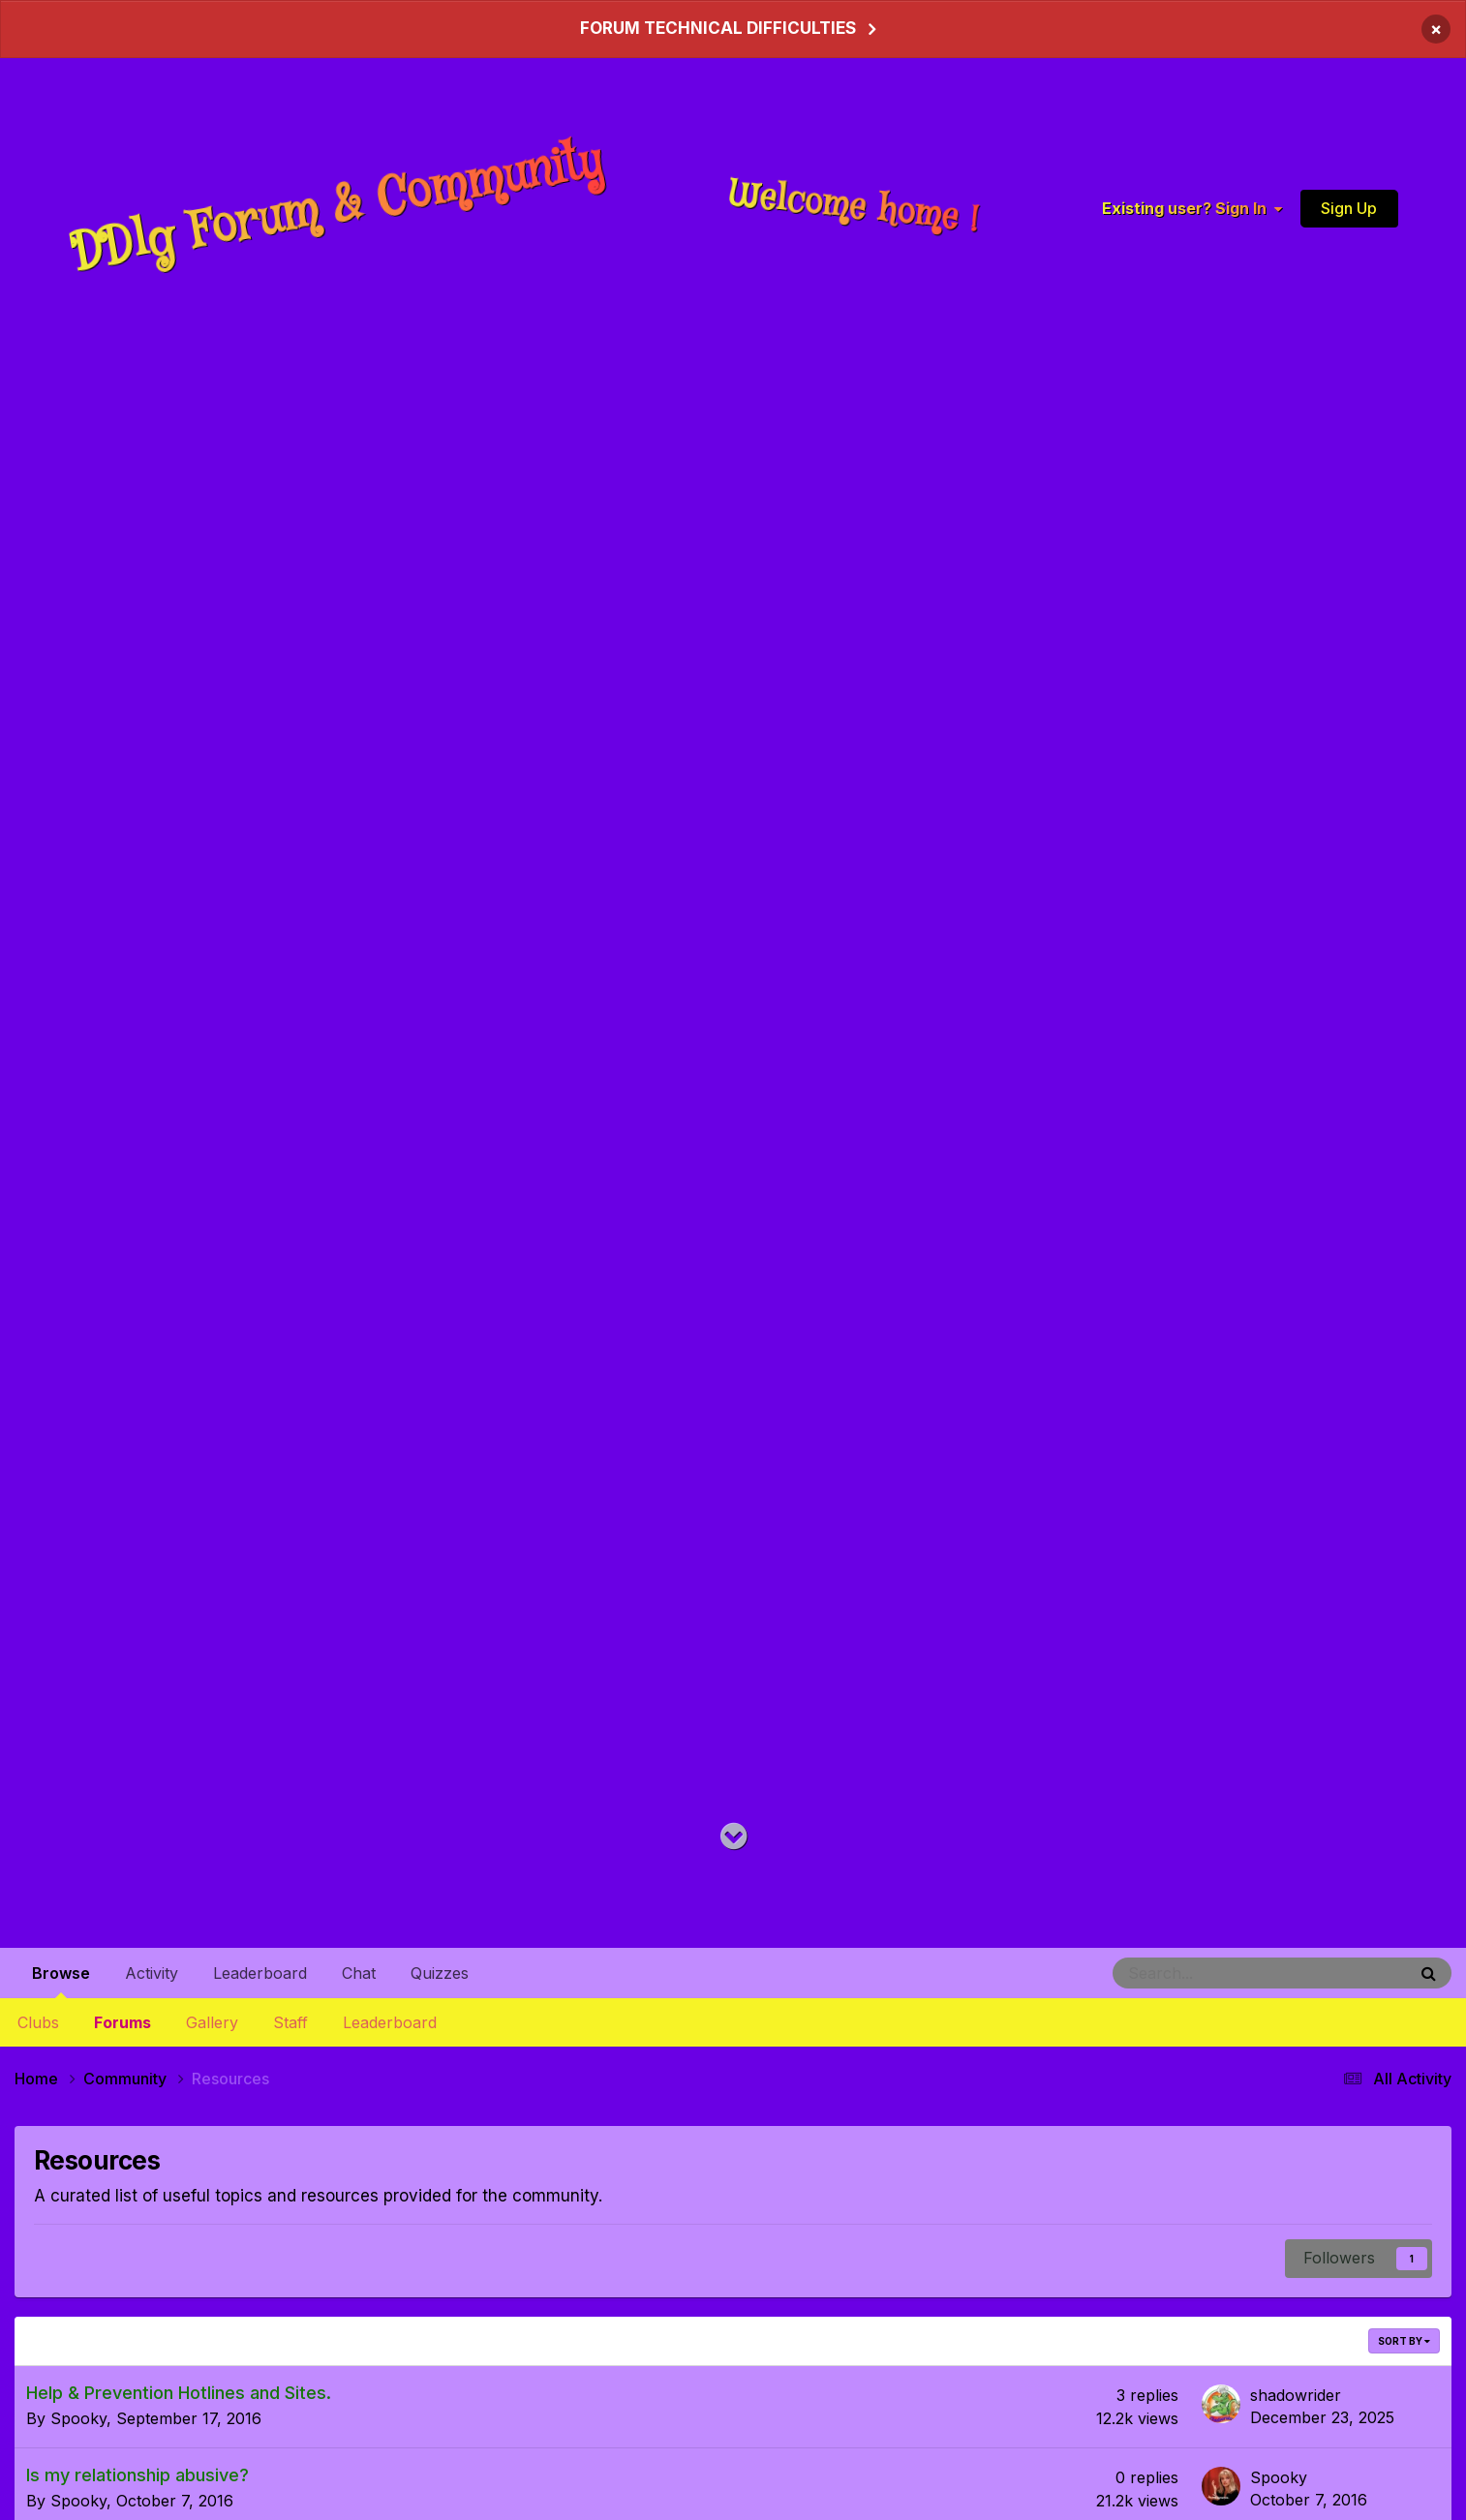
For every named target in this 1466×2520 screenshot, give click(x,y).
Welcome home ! (854, 207)
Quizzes (440, 1973)
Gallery (212, 2022)
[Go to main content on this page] (733, 1837)
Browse (61, 1980)
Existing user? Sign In (1192, 208)
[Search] (1208, 1973)
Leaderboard (390, 2022)
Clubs (38, 2022)
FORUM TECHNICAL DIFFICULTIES (718, 28)
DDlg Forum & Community (337, 208)
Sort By (1404, 2340)
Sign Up (1349, 207)
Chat (359, 1973)
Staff (290, 2022)
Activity (151, 1973)
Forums (122, 2022)
